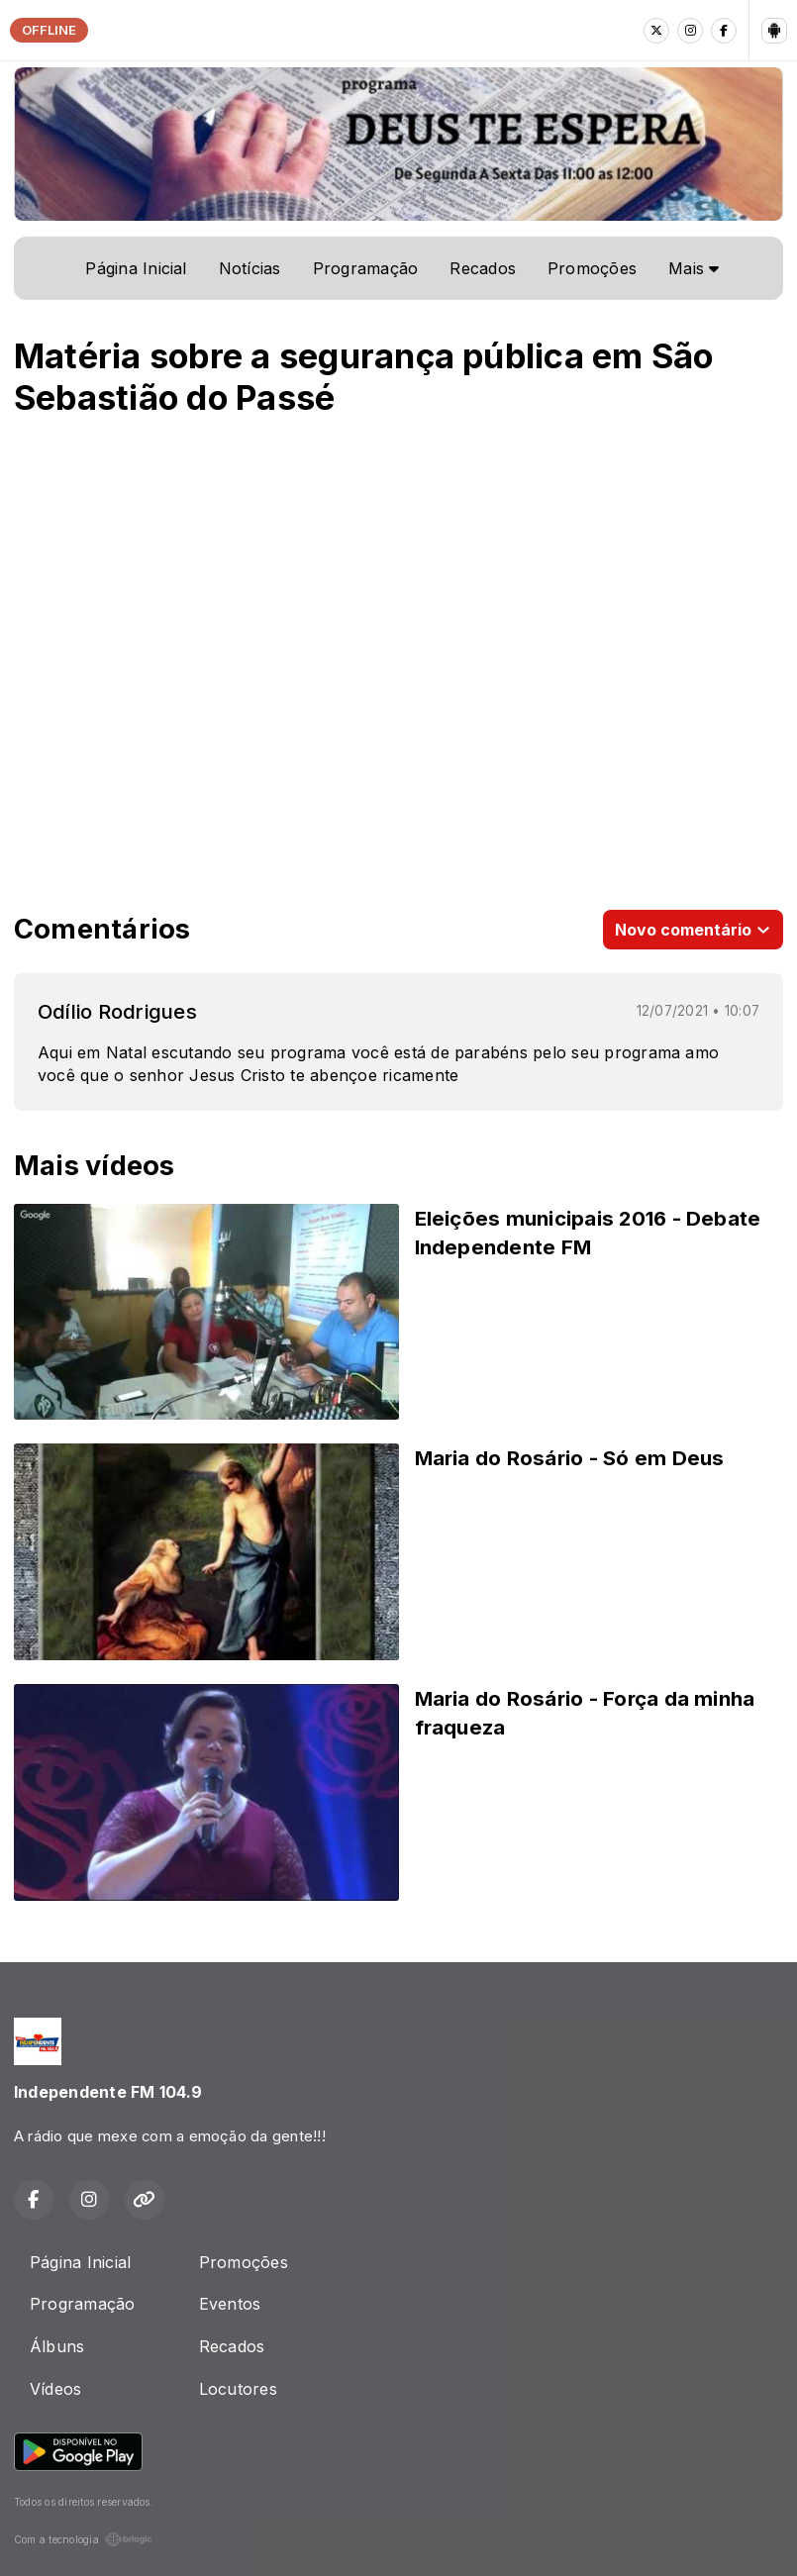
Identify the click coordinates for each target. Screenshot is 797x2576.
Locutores (238, 2389)
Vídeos (55, 2389)
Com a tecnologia (83, 2539)
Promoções (592, 268)
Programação (366, 268)
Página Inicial (135, 268)
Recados (482, 268)
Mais (693, 268)
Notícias (250, 268)
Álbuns (57, 2346)
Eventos (230, 2304)
